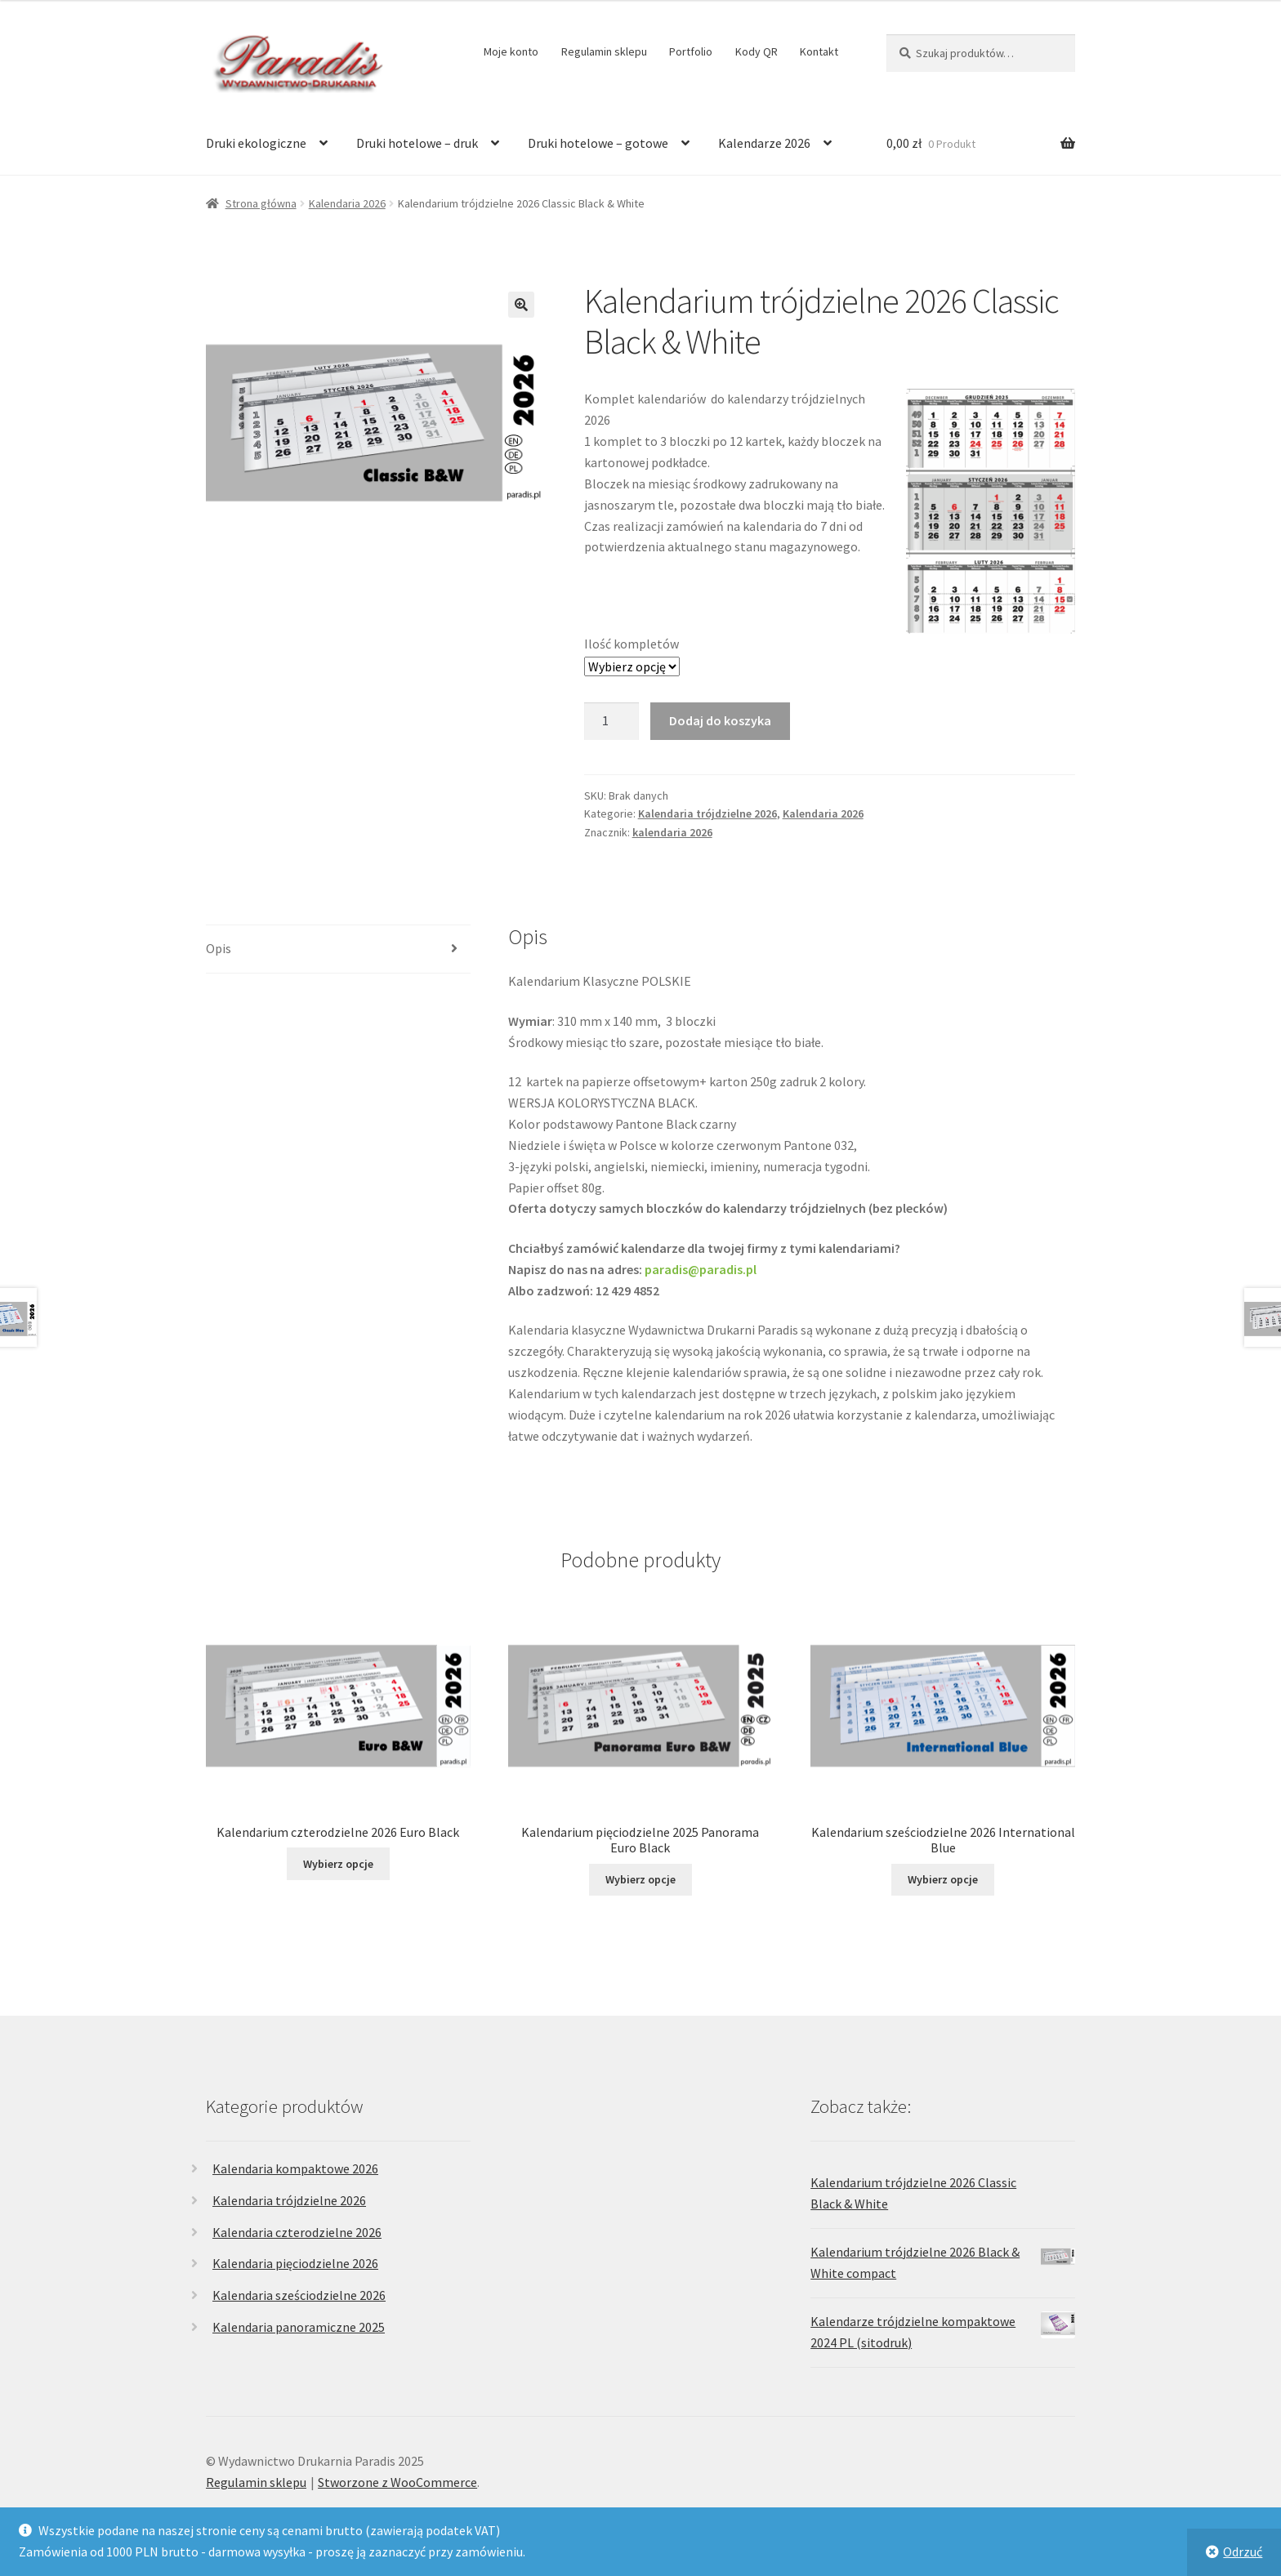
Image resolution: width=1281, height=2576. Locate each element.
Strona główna (261, 203)
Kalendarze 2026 (764, 143)
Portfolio (690, 51)
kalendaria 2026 (672, 832)
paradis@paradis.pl (701, 1269)
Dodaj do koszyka (720, 720)
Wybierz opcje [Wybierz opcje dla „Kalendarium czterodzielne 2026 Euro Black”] (338, 1863)
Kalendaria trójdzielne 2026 (707, 813)
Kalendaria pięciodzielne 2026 (295, 2263)
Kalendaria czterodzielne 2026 (297, 2232)
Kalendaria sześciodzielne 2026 (299, 2295)
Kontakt (819, 51)
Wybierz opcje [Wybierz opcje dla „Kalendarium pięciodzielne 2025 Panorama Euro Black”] (640, 1879)
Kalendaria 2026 (347, 203)
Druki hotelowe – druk (417, 143)
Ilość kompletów (631, 643)
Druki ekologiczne (256, 143)
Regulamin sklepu (604, 51)
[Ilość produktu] (612, 721)
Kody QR (756, 51)
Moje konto (511, 51)
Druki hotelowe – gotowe (598, 143)
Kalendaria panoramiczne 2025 (298, 2327)
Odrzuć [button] (1242, 2551)
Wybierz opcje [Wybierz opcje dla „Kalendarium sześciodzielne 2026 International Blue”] (943, 1879)
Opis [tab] (218, 948)
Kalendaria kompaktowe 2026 (295, 2168)
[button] (521, 305)
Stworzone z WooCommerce (397, 2482)
